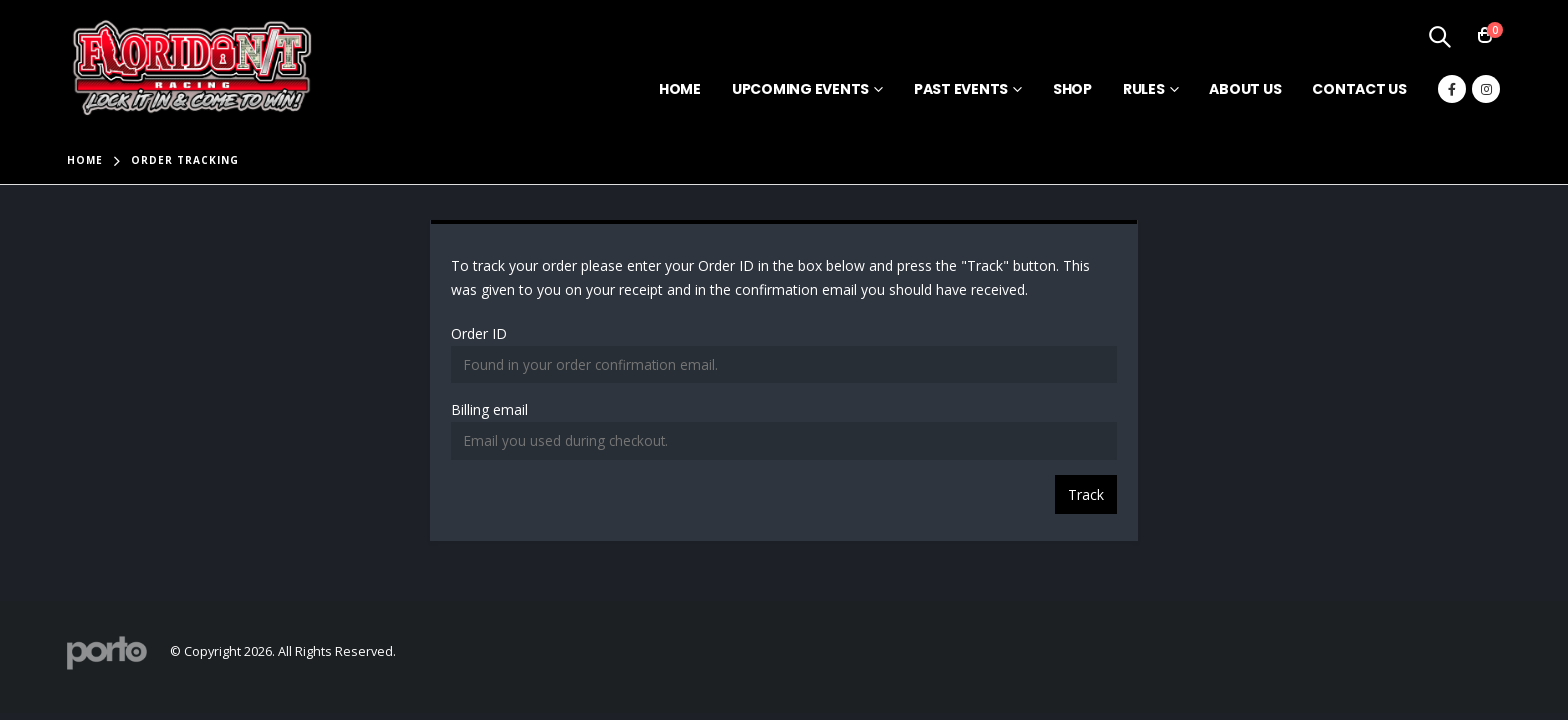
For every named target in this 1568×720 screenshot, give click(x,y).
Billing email (489, 409)
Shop (1072, 89)
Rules (1144, 89)
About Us (1245, 89)
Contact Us (1359, 89)
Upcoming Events (800, 89)
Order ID (479, 333)
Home (680, 89)
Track (1086, 494)
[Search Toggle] (1439, 36)
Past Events (961, 89)
